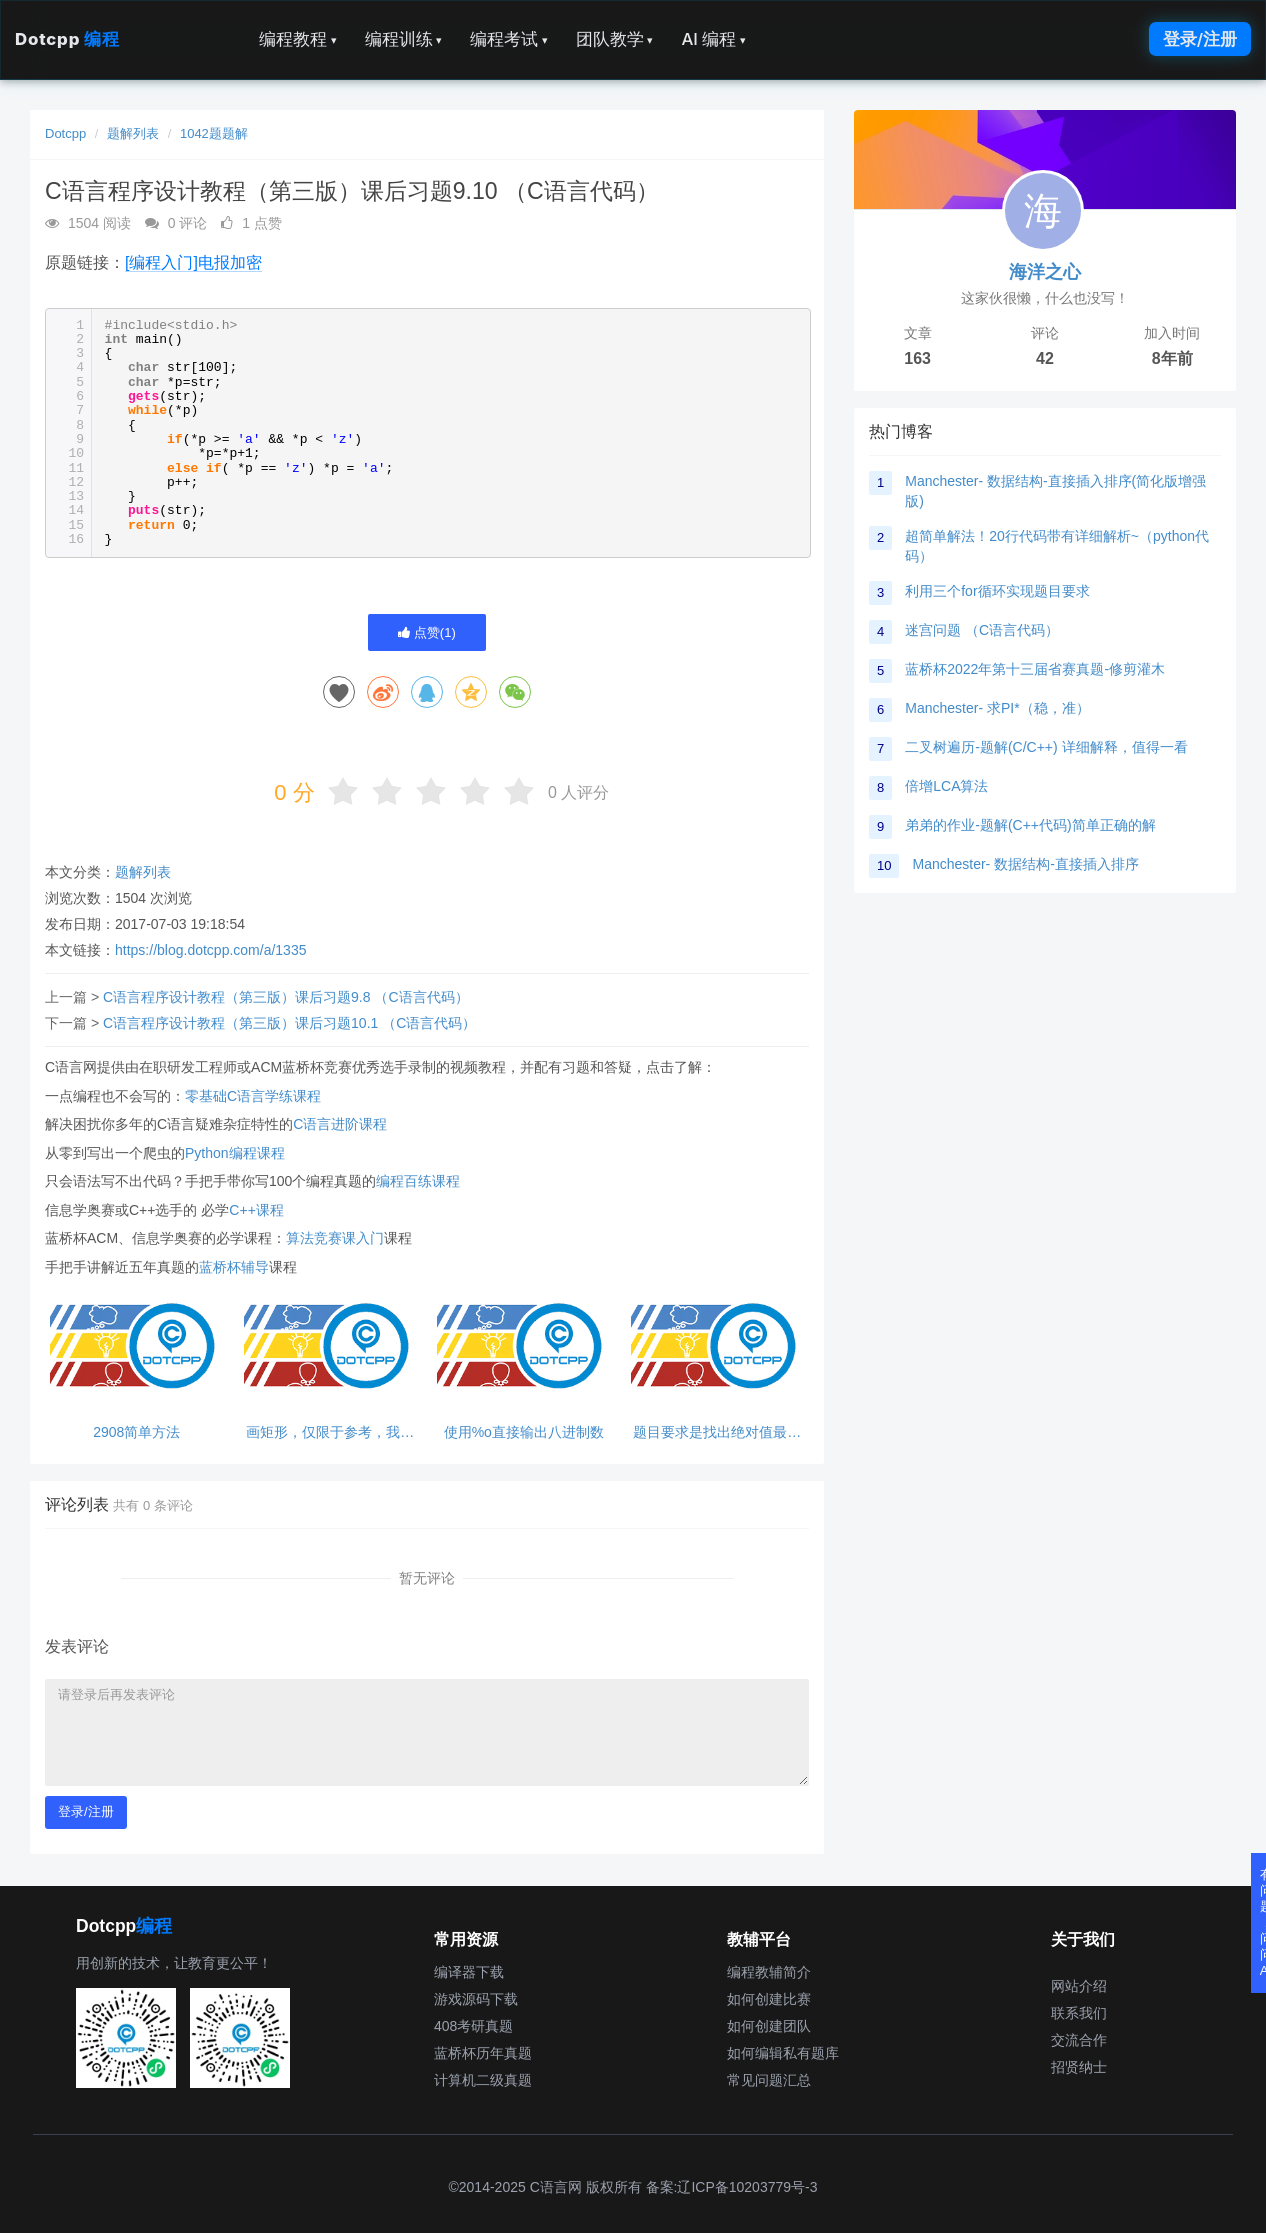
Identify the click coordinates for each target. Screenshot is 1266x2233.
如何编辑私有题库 (783, 2053)
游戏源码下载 (476, 1999)
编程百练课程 (418, 1181)
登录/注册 (1200, 39)
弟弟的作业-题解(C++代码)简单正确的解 (1030, 825)
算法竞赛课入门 (335, 1238)
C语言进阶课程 (340, 1124)
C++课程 (256, 1210)
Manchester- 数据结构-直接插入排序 (1025, 864)
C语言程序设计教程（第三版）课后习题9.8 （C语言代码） (286, 997)
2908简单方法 (136, 1432)
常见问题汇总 (769, 2080)
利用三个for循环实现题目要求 (997, 591)
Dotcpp (67, 39)
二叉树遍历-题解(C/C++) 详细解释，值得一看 (1046, 747)
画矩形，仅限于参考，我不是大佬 (330, 1432)
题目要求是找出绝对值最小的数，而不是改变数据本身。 (717, 1432)
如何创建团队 (769, 2026)
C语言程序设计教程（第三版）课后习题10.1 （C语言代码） (289, 1023)
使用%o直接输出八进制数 (524, 1432)
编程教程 (298, 39)
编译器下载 (469, 1972)
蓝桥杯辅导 (234, 1267)
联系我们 (1079, 2013)
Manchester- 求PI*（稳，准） (997, 708)
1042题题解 (214, 133)
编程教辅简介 (769, 1972)
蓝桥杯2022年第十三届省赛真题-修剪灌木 (1035, 669)
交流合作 (1079, 2040)
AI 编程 (713, 39)
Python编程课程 (235, 1153)
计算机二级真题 (483, 2080)
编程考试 (509, 39)
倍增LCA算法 (946, 786)
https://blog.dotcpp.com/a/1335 (210, 950)
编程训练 (404, 39)
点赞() (427, 632)
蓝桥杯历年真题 (483, 2053)
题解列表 (133, 133)
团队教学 (615, 39)
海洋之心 (1045, 272)
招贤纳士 (1079, 2067)
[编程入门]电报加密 (193, 262)
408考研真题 (473, 2026)
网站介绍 (1079, 1986)
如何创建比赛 (769, 1999)
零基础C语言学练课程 (253, 1096)
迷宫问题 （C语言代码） (982, 630)
